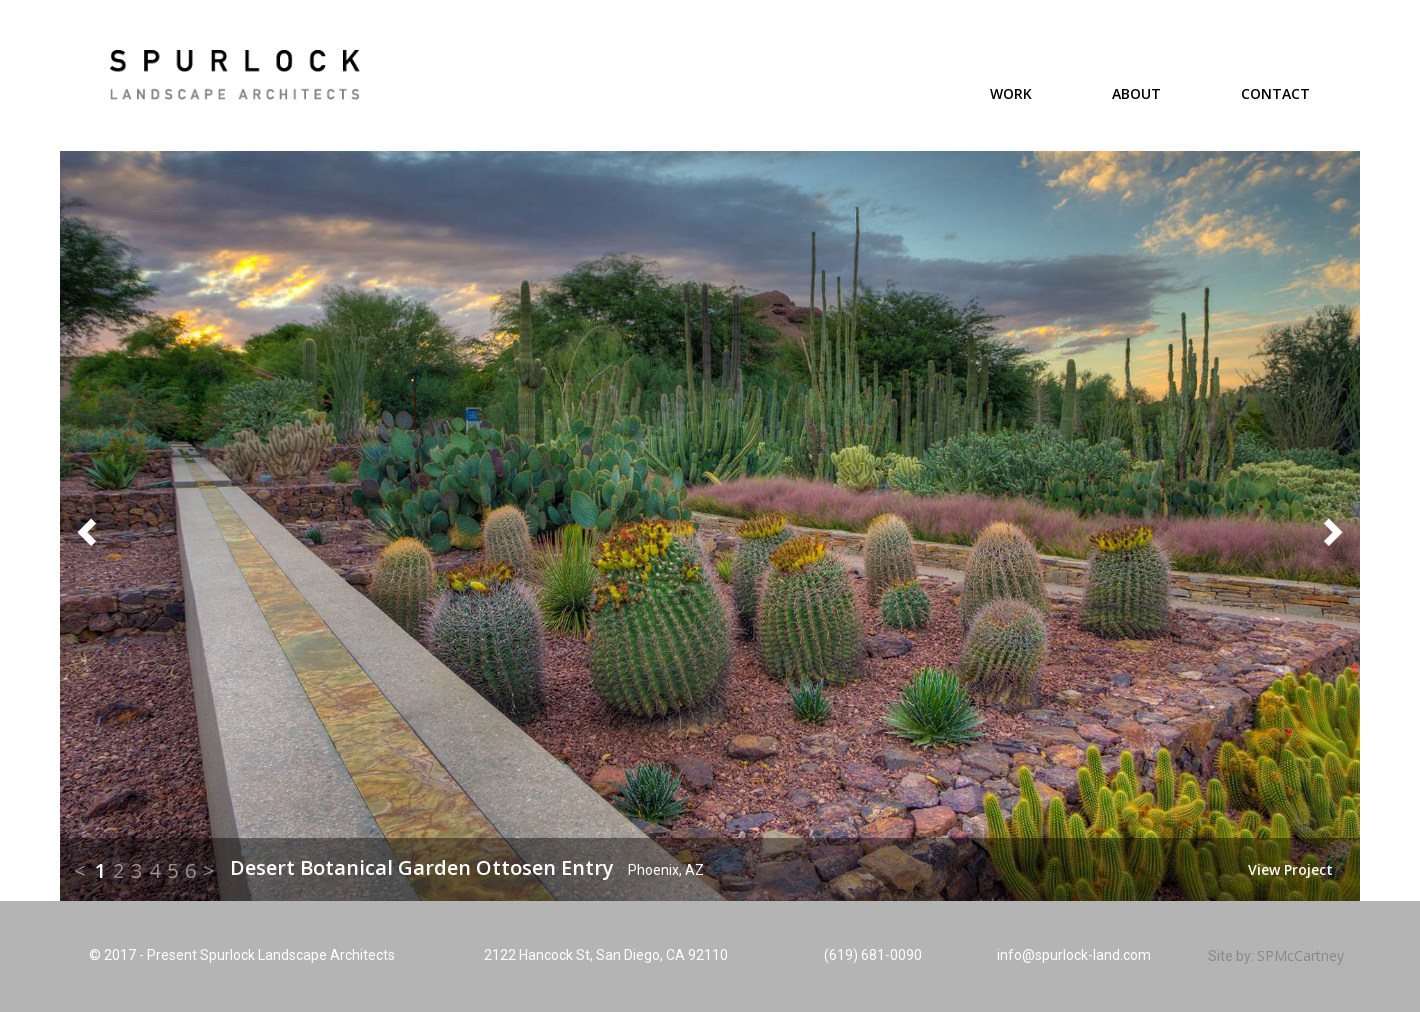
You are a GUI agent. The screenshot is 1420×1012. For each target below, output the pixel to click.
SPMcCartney (1300, 955)
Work (1011, 93)
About (1136, 93)
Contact (1275, 93)
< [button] (80, 870)
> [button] (209, 870)
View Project (1290, 869)
